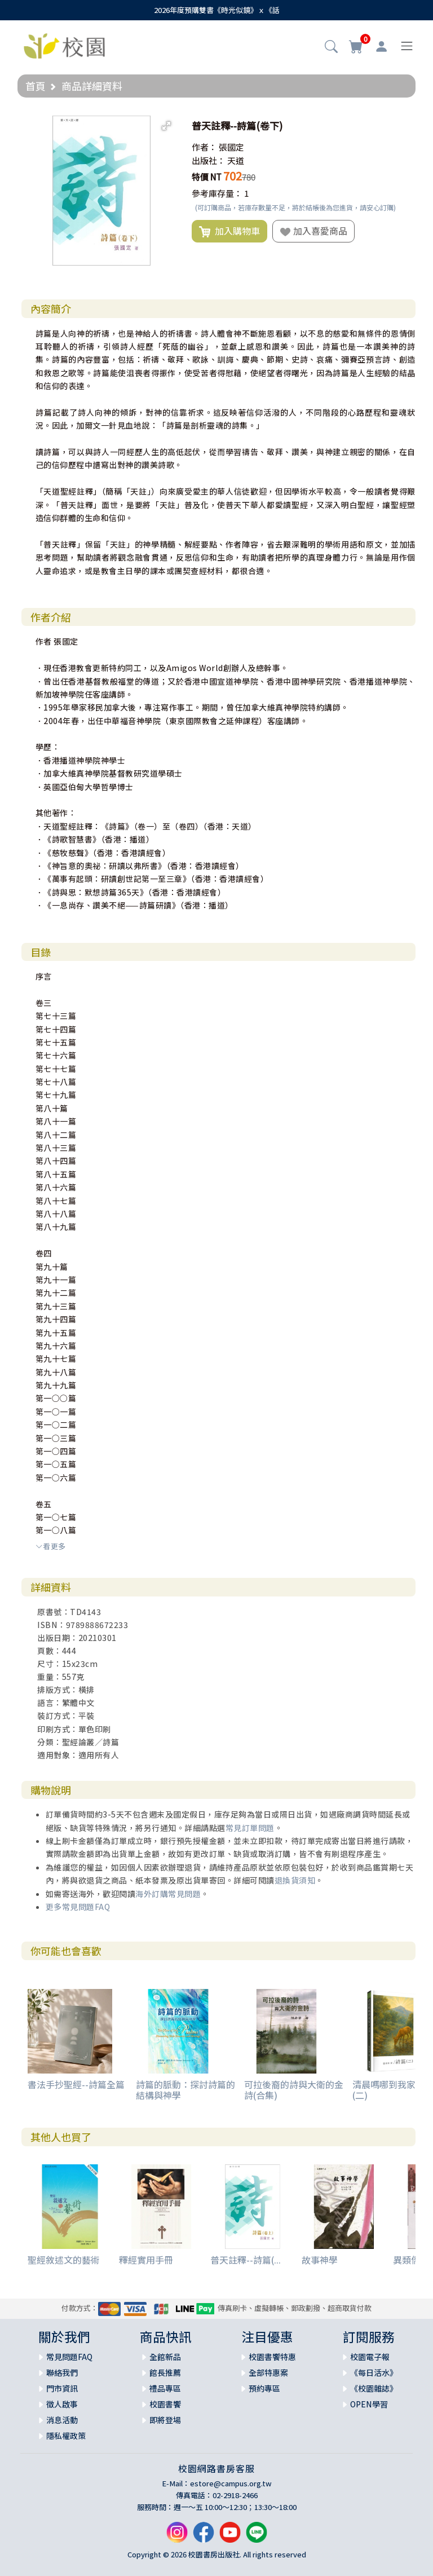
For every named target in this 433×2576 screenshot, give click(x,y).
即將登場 (165, 2419)
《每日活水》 (373, 2372)
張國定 (231, 147)
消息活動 (62, 2419)
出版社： (209, 160)
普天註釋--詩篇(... (245, 2259)
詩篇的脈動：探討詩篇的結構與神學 (185, 2089)
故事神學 (320, 2259)
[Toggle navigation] (406, 46)
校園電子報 (370, 2356)
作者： (204, 147)
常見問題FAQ (69, 2356)
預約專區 (264, 2388)
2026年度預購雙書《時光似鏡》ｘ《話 (217, 10)
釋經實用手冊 (146, 2259)
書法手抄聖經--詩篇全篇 (76, 2084)
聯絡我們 (62, 2372)
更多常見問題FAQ (78, 1906)
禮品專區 (165, 2388)
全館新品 (165, 2356)
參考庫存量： (217, 193)
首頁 (35, 85)
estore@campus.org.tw (231, 2483)
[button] (331, 47)
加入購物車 (229, 231)
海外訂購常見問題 (168, 1893)
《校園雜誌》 (373, 2388)
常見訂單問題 (250, 1827)
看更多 (51, 1546)
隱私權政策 (66, 2435)
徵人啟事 (62, 2404)
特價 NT (207, 177)
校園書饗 (165, 2404)
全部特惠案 (268, 2372)
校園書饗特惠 (272, 2356)
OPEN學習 (369, 2404)
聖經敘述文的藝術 (64, 2259)
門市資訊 (62, 2388)
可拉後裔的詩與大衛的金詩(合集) (293, 2089)
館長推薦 (165, 2372)
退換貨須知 (295, 1880)
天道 (235, 160)
